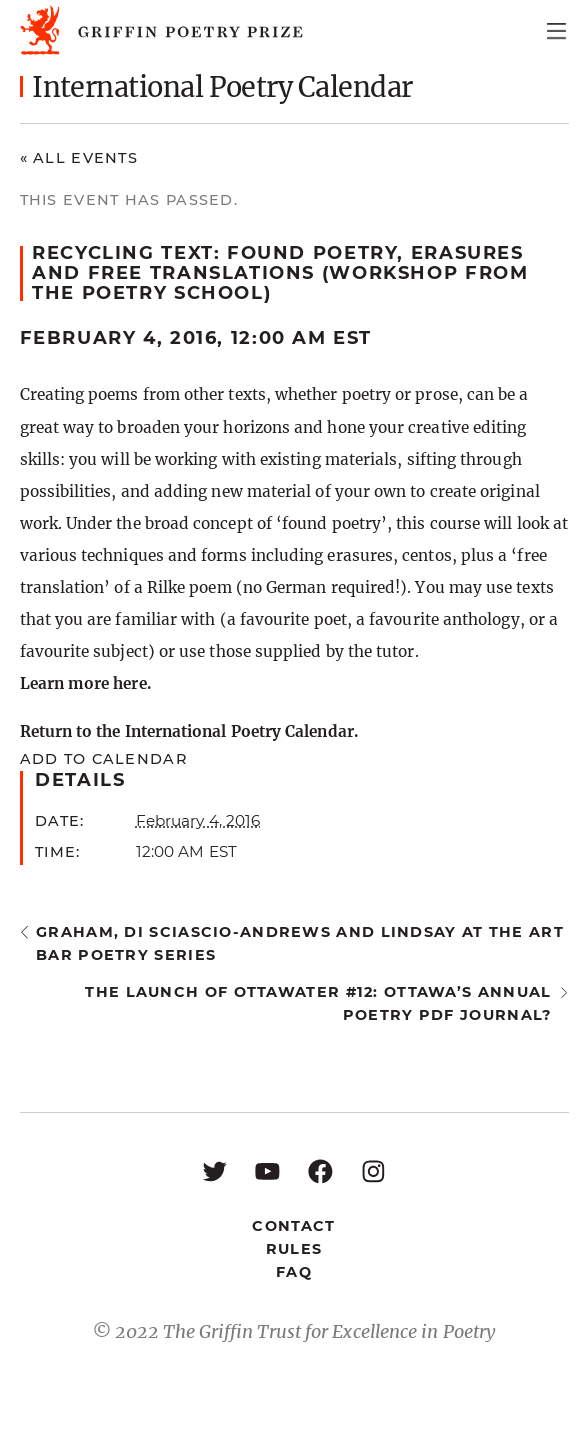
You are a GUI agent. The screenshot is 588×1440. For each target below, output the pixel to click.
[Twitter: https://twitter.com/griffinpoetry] (214, 1170)
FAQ (294, 1272)
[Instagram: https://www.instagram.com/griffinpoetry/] (373, 1170)
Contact (293, 1226)
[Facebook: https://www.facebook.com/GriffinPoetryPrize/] (320, 1170)
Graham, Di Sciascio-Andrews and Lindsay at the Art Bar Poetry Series (300, 943)
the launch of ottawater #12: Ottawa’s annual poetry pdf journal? (318, 1003)
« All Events (79, 158)
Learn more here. (85, 683)
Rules (294, 1249)
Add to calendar (103, 759)
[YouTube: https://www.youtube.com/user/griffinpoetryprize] (267, 1170)
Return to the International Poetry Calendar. (189, 731)
